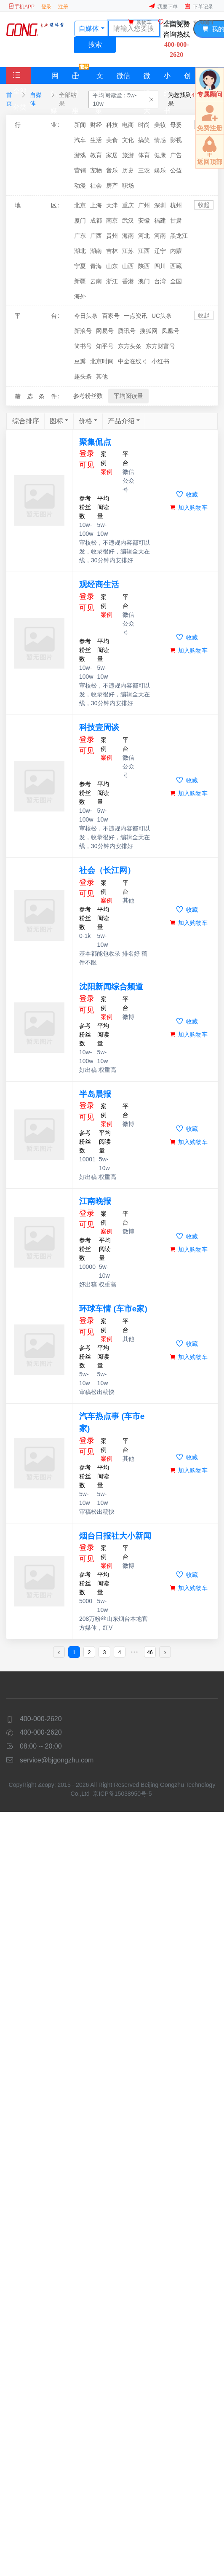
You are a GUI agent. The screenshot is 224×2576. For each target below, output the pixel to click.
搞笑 (144, 140)
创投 (187, 78)
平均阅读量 (128, 395)
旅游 (128, 155)
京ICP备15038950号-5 (122, 1793)
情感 (160, 140)
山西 (128, 266)
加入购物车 (189, 507)
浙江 (112, 281)
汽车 (80, 140)
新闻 (80, 124)
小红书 (167, 78)
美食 (112, 140)
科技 (112, 124)
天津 (112, 205)
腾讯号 (127, 331)
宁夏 (80, 266)
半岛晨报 (95, 1094)
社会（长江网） (107, 870)
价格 (85, 420)
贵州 (112, 235)
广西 (96, 235)
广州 (144, 205)
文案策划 (99, 78)
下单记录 (198, 6)
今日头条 (86, 315)
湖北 (80, 250)
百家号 (111, 315)
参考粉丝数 (88, 395)
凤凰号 (170, 331)
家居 (112, 155)
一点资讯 (135, 315)
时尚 (144, 124)
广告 (176, 155)
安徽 (144, 220)
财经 (96, 124)
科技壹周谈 (99, 727)
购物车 (140, 22)
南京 (112, 220)
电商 (128, 124)
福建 (160, 220)
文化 (128, 140)
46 (149, 1652)
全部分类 (20, 91)
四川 (160, 266)
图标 (56, 420)
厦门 (80, 220)
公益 (176, 170)
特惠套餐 (80, 75)
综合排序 (25, 420)
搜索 (95, 44)
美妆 (160, 124)
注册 (63, 7)
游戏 (80, 155)
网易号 (105, 331)
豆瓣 (80, 361)
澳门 (144, 281)
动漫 (80, 185)
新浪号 (83, 331)
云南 (96, 281)
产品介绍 (121, 420)
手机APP (21, 6)
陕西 (144, 266)
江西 (144, 250)
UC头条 (162, 315)
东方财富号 (160, 346)
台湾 (160, 281)
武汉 (128, 220)
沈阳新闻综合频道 (111, 986)
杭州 (176, 205)
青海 (96, 266)
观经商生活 (99, 584)
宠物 (96, 170)
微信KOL (123, 78)
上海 (96, 205)
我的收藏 (172, 22)
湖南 (96, 250)
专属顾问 (203, 22)
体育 (144, 155)
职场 (128, 185)
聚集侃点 (95, 442)
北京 (80, 205)
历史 (128, 170)
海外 (80, 296)
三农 (144, 170)
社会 (96, 185)
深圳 (160, 205)
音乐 (112, 170)
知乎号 (105, 346)
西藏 (176, 266)
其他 (102, 376)
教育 (96, 155)
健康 (160, 155)
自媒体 (36, 99)
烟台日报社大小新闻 (115, 1535)
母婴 (176, 124)
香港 (128, 281)
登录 (46, 7)
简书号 (83, 346)
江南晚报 (95, 1201)
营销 (80, 170)
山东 (112, 266)
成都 (96, 220)
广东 (80, 235)
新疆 (80, 281)
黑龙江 (179, 235)
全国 (176, 281)
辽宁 (160, 250)
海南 (128, 235)
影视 (176, 140)
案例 (106, 471)
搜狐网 (148, 331)
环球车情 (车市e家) (113, 1308)
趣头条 (83, 376)
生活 (96, 140)
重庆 (128, 205)
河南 (160, 235)
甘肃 (176, 220)
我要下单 (163, 6)
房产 (112, 185)
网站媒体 (55, 78)
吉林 (112, 250)
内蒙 (176, 250)
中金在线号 (132, 361)
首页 (9, 99)
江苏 (128, 250)
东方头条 (129, 346)
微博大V (147, 78)
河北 (144, 235)
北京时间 (102, 361)
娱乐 (160, 170)
